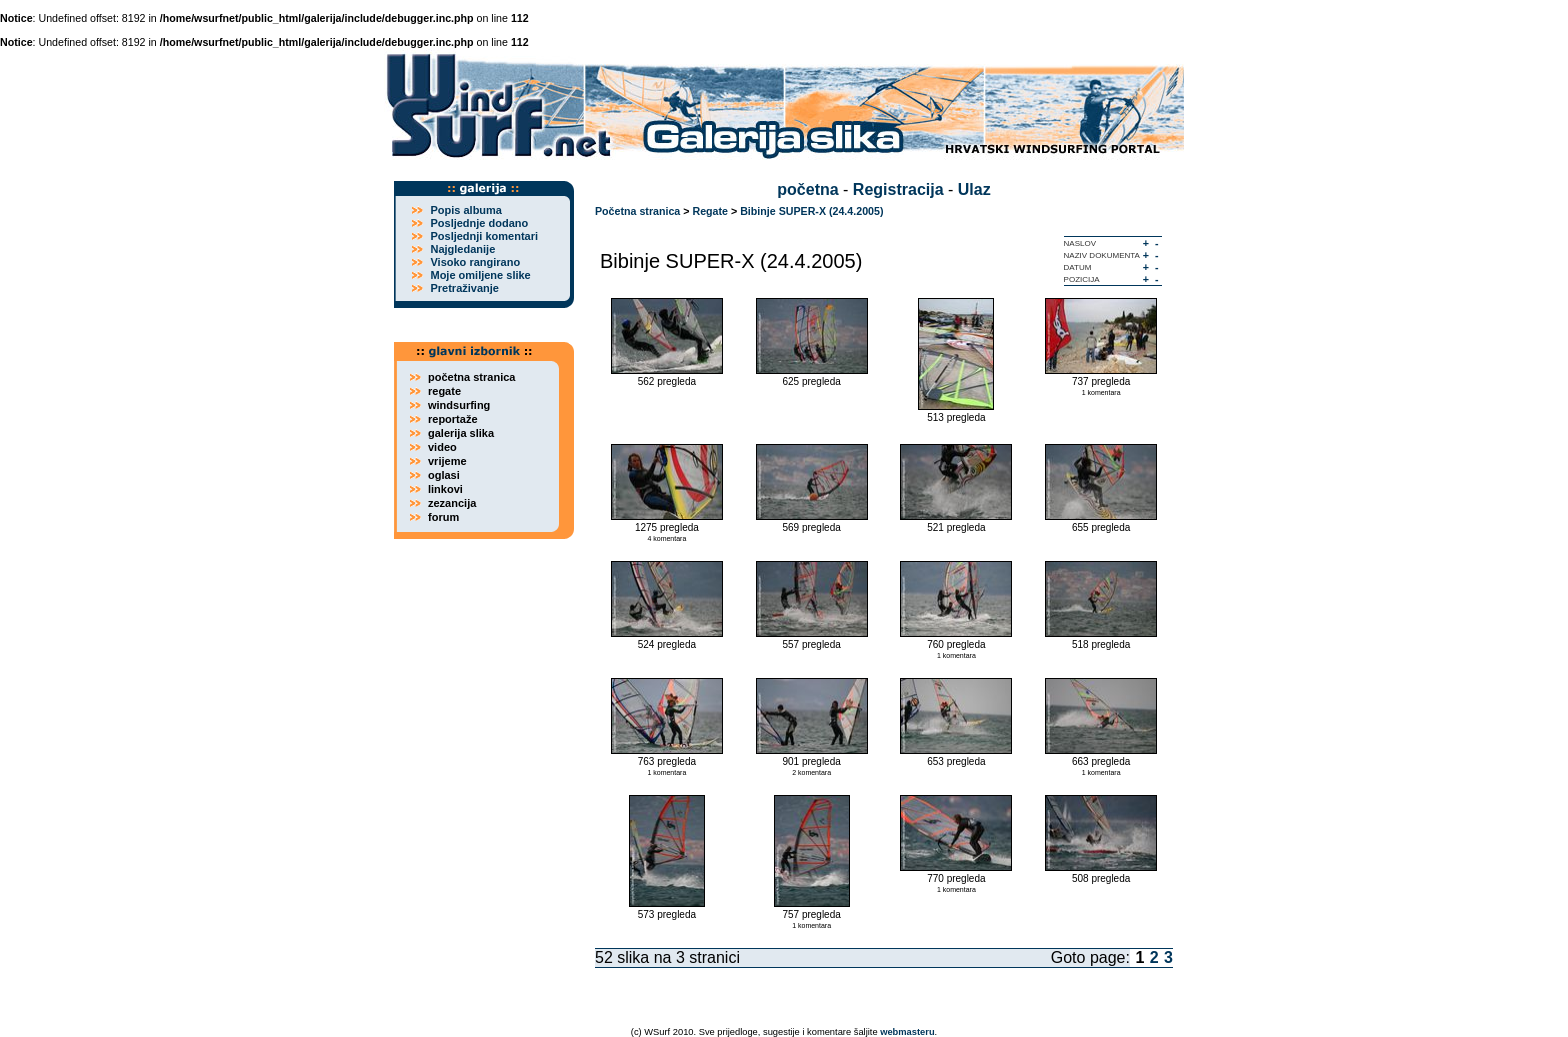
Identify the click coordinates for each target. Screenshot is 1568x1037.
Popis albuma (466, 210)
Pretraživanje (464, 288)
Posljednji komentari (484, 236)
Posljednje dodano (479, 223)
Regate (710, 211)
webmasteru (907, 1032)
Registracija (898, 189)
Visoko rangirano (475, 262)
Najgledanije (462, 249)
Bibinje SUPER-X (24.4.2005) (811, 211)
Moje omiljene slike (480, 275)
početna (807, 189)
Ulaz (974, 189)
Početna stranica (637, 211)
